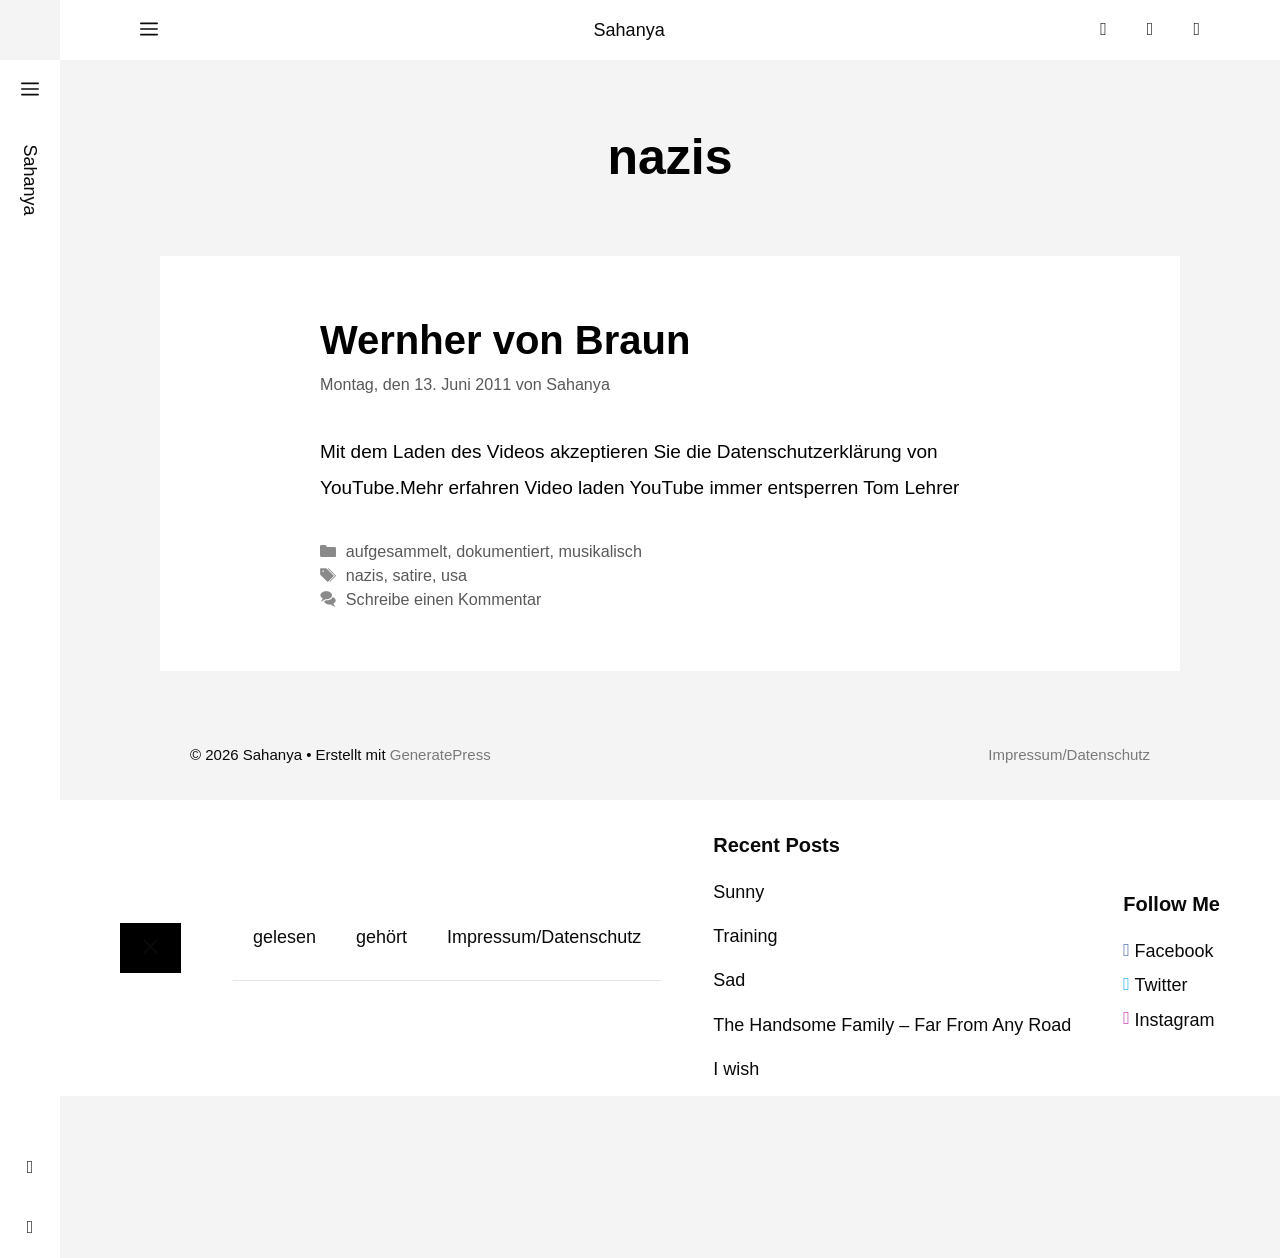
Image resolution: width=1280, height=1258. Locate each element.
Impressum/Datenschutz (1069, 754)
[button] (149, 30)
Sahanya (629, 30)
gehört (381, 937)
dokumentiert (502, 551)
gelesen (284, 937)
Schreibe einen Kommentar (444, 599)
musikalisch (600, 551)
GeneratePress (440, 754)
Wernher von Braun (505, 340)
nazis (365, 575)
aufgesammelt (396, 551)
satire (412, 575)
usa (454, 575)
